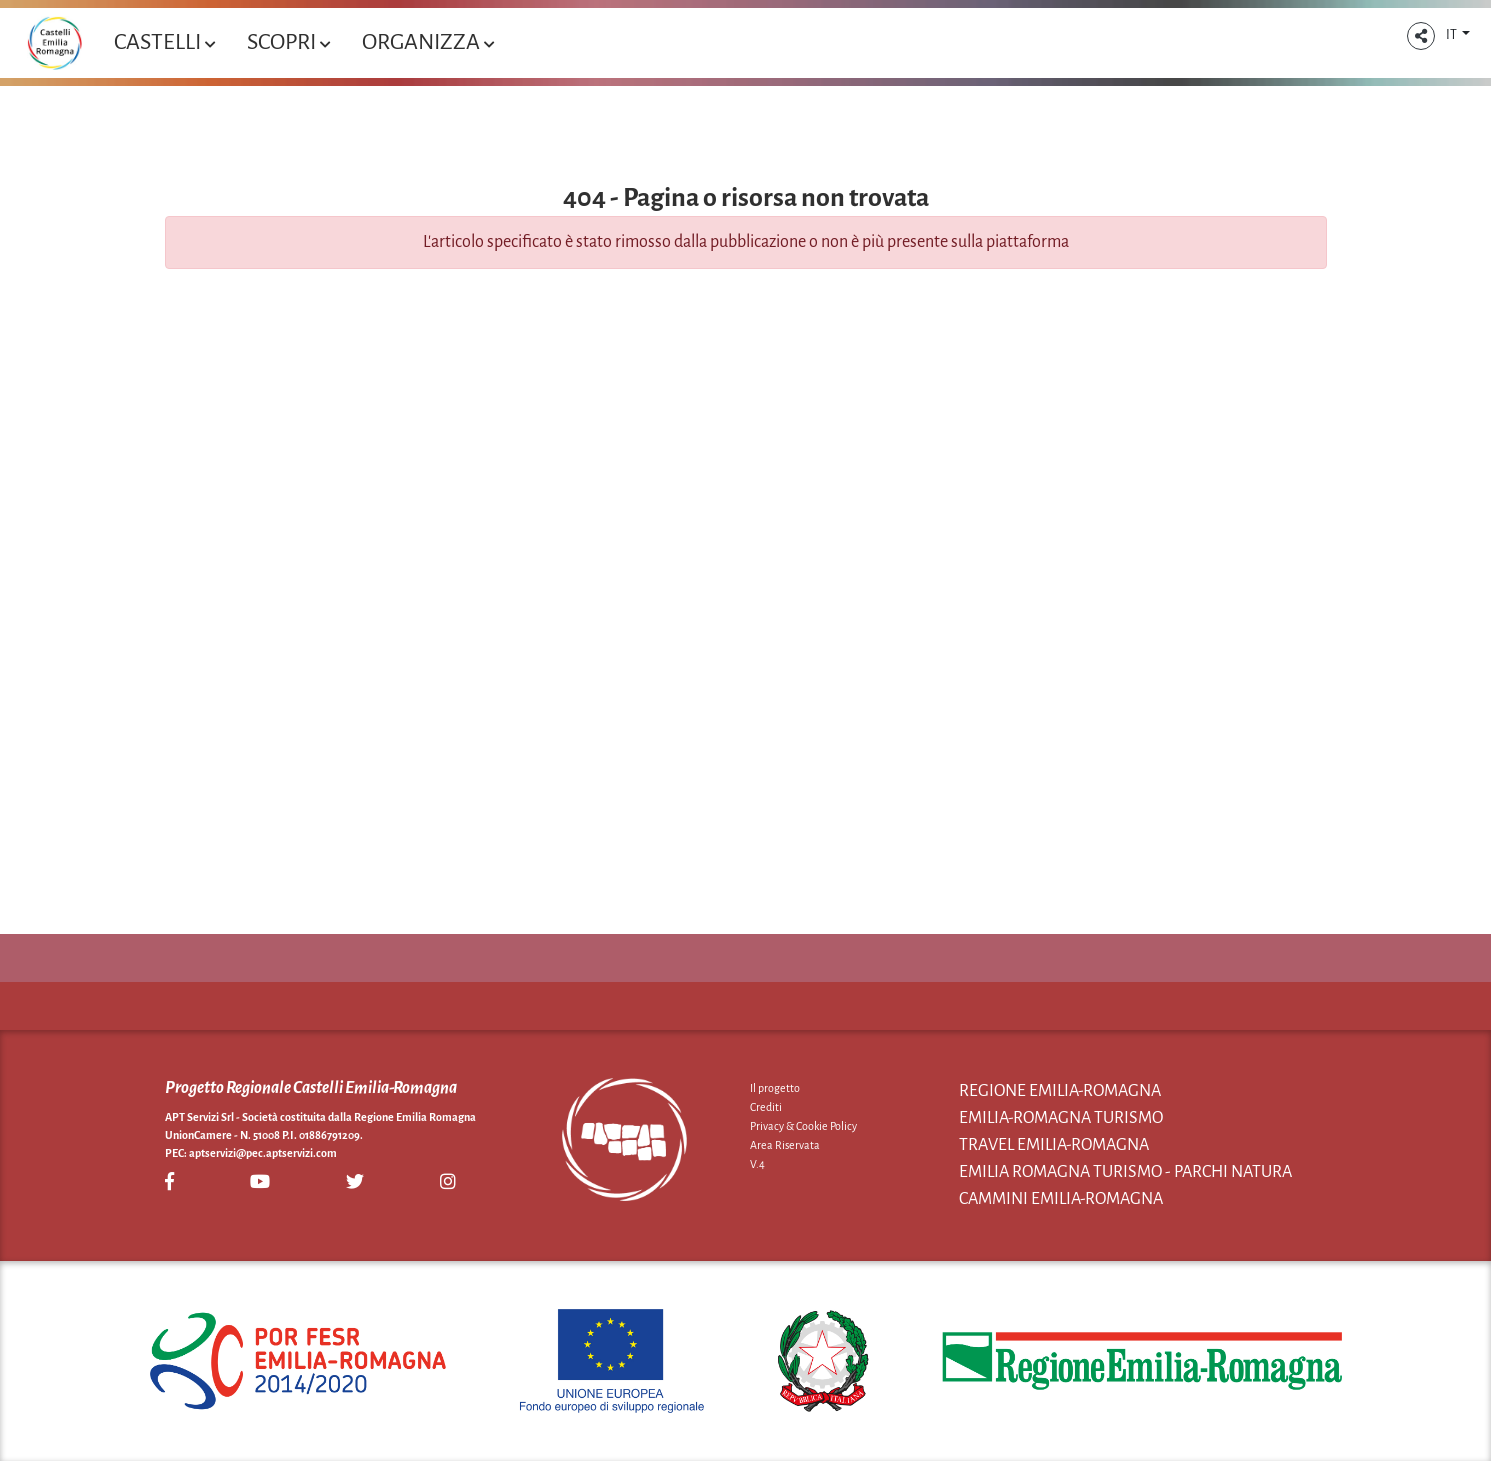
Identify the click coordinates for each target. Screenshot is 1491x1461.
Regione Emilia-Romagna (1060, 1091)
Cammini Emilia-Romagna (1061, 1199)
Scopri (288, 42)
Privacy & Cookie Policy (803, 1126)
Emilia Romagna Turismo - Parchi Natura (1125, 1172)
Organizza (428, 42)
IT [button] (1452, 35)
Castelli (164, 42)
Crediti (766, 1107)
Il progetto (775, 1088)
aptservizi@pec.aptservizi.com (263, 1153)
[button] (1421, 36)
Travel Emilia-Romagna (1054, 1145)
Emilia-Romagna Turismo (1061, 1118)
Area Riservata (785, 1145)
